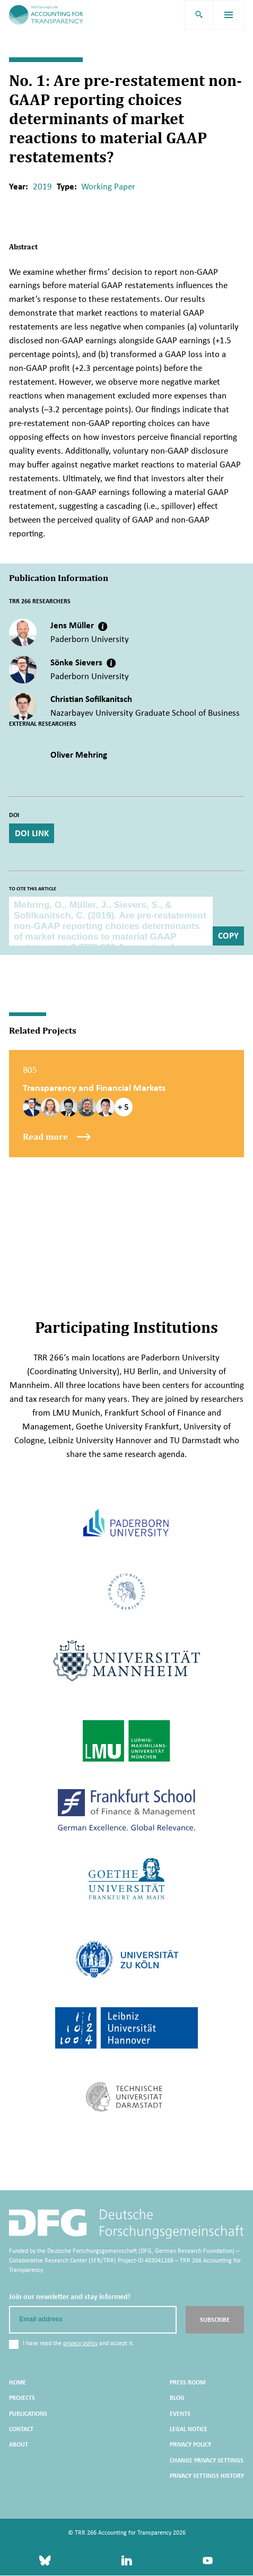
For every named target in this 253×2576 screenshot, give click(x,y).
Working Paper (108, 186)
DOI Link (32, 833)
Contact (21, 2429)
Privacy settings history (207, 2476)
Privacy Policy (190, 2445)
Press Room (187, 2383)
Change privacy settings (206, 2461)
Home (17, 2383)
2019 (42, 186)
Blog (177, 2398)
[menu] (228, 15)
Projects (22, 2398)
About (18, 2445)
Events (180, 2414)
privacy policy (80, 2343)
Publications (28, 2414)
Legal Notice (188, 2429)
